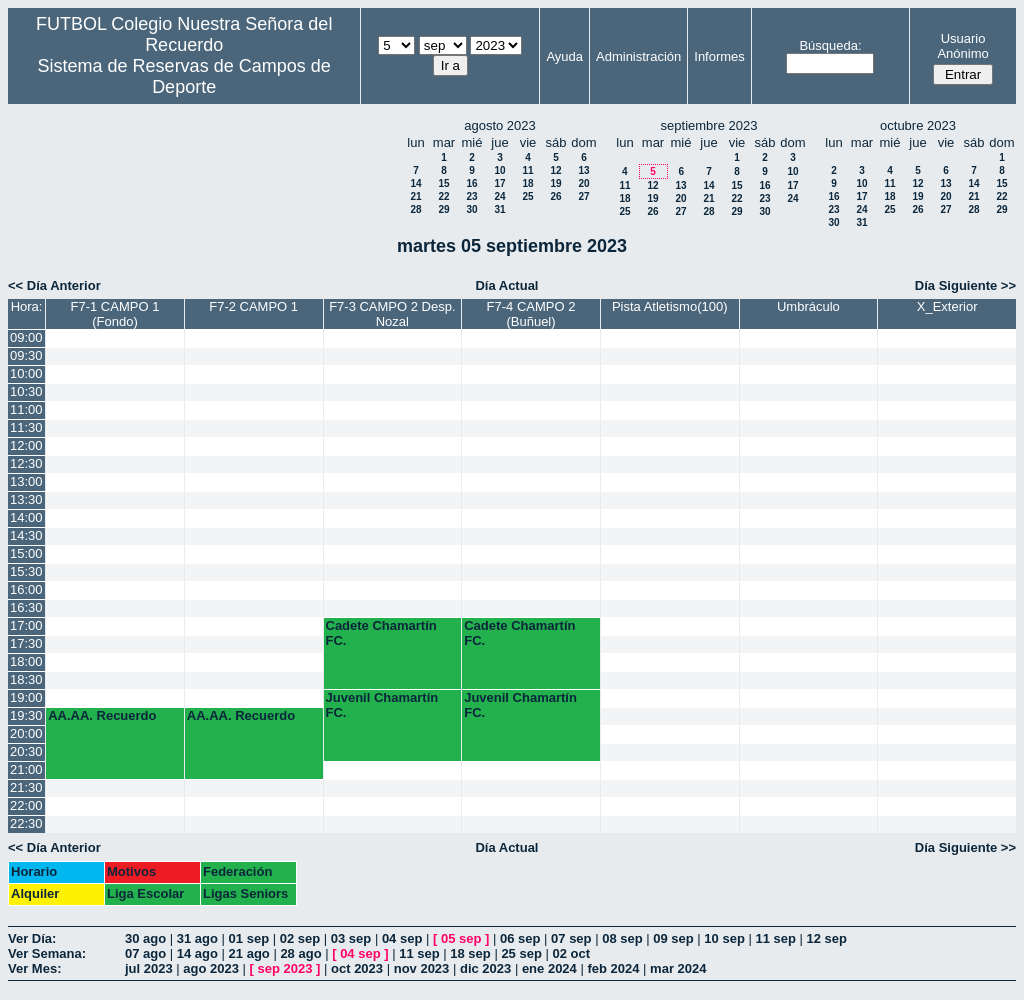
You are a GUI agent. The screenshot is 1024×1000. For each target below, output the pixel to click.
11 (527, 170)
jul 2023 (149, 968)
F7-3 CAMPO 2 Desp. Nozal (392, 314)
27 (583, 196)
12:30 (26, 463)
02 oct (571, 953)
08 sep (622, 938)
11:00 (26, 409)
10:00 (26, 373)
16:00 (26, 589)
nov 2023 (422, 968)
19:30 (26, 715)
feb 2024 (613, 968)
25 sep (521, 953)
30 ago (145, 938)
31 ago (197, 938)
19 (555, 183)
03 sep (351, 938)
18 (527, 183)
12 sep (827, 938)
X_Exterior (947, 306)
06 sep (520, 938)
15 (443, 183)
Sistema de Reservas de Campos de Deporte (184, 76)
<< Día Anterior (54, 285)
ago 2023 (211, 968)
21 (415, 196)
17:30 (26, 643)
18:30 (26, 679)
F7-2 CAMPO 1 (253, 306)
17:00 (26, 625)
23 (471, 196)
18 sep (470, 953)
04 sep (402, 938)
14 (415, 183)
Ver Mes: (34, 968)
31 (499, 209)
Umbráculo (808, 306)
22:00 (26, 805)
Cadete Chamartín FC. (381, 633)
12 (555, 170)
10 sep (724, 938)
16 (471, 183)
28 (415, 209)
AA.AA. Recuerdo (102, 715)
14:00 (26, 517)
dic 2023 (485, 968)
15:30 (26, 571)
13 (583, 170)
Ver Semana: (47, 953)
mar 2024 (678, 968)
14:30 (26, 535)
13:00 (26, 481)
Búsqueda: (830, 45)
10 (499, 170)
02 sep (300, 938)
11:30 (26, 427)
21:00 (26, 769)
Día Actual (506, 285)
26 (555, 196)
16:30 (26, 607)
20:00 (26, 733)
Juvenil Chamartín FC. (382, 705)
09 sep (673, 938)
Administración (638, 56)
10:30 (26, 391)
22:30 (26, 823)
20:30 (26, 751)
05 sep (461, 938)
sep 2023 (285, 968)
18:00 (26, 661)
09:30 (26, 355)
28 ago (300, 953)
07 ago (145, 953)
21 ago (249, 953)
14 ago (197, 953)
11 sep (775, 938)
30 (471, 209)
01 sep (249, 938)
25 (527, 196)
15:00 (26, 553)
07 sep (571, 938)
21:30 (26, 787)
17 (499, 183)
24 (499, 196)
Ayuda (564, 56)
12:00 (26, 445)
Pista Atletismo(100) (670, 306)
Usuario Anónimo (962, 46)
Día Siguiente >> (965, 285)
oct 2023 (357, 968)
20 (583, 183)
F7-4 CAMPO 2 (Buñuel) (531, 314)
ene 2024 (549, 968)
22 (443, 196)
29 (443, 209)
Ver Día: (32, 938)
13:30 (26, 499)
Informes (719, 56)
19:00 (26, 697)
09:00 (26, 337)
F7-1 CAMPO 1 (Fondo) (115, 314)
